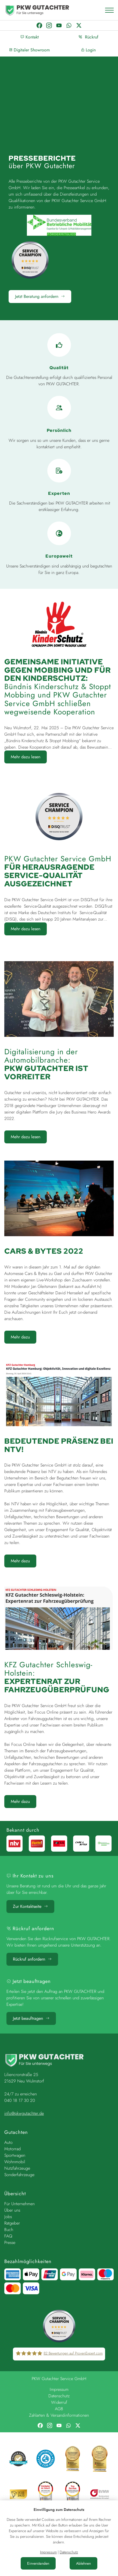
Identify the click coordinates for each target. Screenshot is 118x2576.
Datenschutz (59, 2396)
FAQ (8, 2236)
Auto (8, 2142)
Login (88, 50)
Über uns (12, 2210)
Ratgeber (12, 2223)
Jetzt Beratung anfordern (40, 296)
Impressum (59, 2390)
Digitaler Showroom (29, 50)
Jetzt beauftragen (31, 2018)
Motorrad (12, 2149)
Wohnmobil (14, 2162)
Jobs (8, 2217)
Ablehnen (83, 2563)
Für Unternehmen (19, 2204)
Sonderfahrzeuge (19, 2175)
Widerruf (59, 2402)
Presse (9, 2242)
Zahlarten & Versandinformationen (59, 2415)
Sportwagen (14, 2155)
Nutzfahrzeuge (17, 2168)
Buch (8, 2229)
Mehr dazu (20, 1337)
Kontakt (29, 37)
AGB (59, 2409)
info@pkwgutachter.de (24, 2113)
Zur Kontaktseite (30, 1906)
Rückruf (88, 37)
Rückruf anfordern (32, 1959)
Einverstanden (38, 2563)
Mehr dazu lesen (25, 757)
